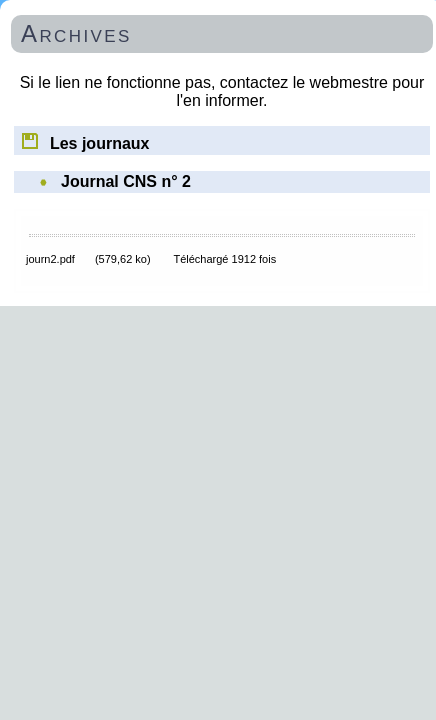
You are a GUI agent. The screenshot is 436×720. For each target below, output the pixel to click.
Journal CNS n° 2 (126, 181)
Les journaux (84, 140)
